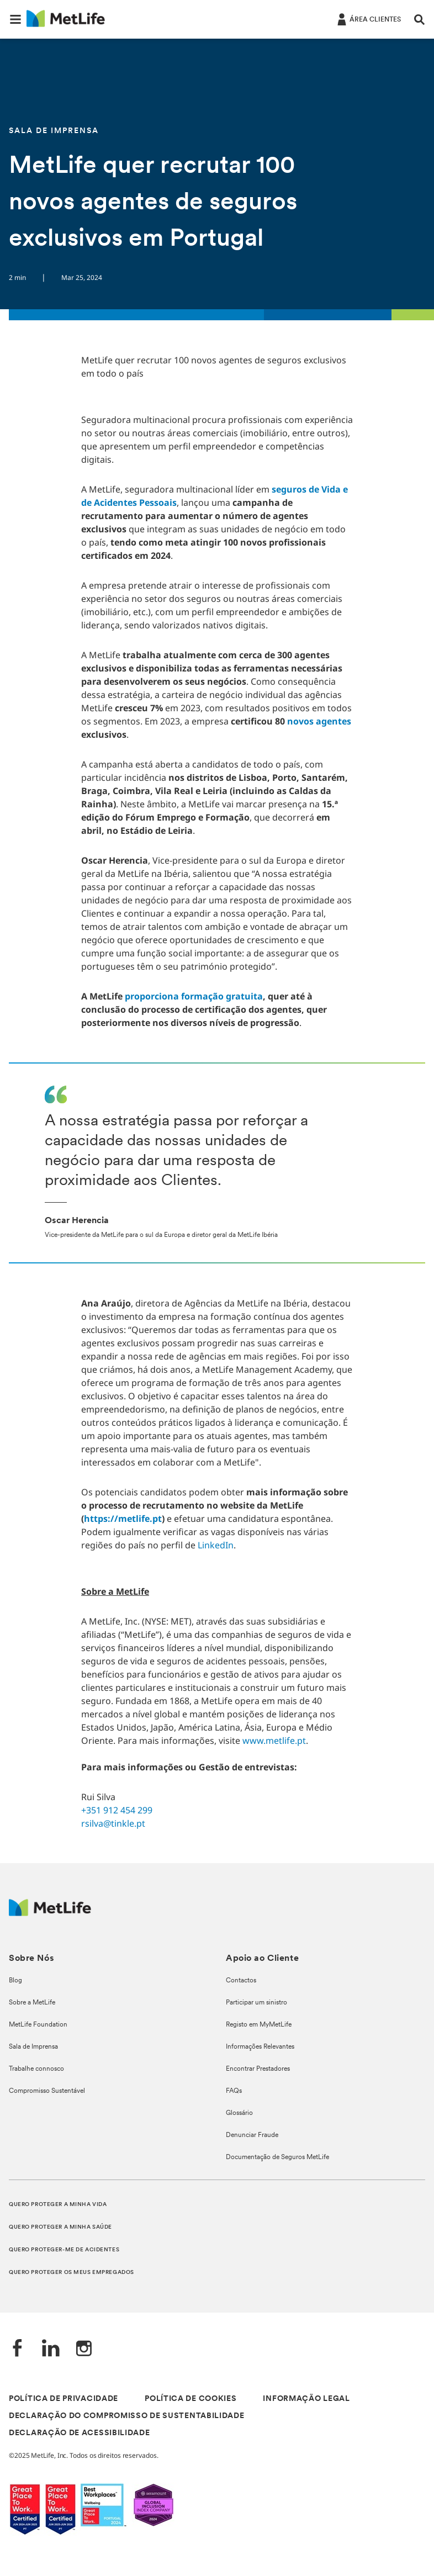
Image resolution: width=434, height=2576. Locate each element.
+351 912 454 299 (116, 1810)
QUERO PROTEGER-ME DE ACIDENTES (64, 2250)
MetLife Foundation (38, 2025)
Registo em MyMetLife (259, 2025)
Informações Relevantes (260, 2047)
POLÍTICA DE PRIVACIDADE (63, 2399)
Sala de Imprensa (33, 2047)
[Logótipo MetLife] (50, 1913)
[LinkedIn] (51, 2349)
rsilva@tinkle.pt (113, 1823)
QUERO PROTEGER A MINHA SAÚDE (60, 2227)
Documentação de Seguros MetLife (277, 2157)
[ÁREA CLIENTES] (368, 18)
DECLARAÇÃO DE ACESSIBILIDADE (79, 2433)
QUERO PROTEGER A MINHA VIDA (58, 2205)
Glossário (239, 2113)
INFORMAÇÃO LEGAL (306, 2399)
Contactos (241, 1980)
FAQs (234, 2091)
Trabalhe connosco (36, 2069)
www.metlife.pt (274, 1740)
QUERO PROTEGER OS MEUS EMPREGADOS (71, 2273)
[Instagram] (84, 2349)
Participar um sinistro (256, 2003)
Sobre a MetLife (32, 2003)
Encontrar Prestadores (258, 2069)
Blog (15, 1980)
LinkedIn (216, 1545)
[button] (15, 19)
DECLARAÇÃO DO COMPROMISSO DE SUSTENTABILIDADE (127, 2416)
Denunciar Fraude (252, 2135)
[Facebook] (18, 2349)
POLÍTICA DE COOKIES (190, 2399)
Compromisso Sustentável (47, 2091)
